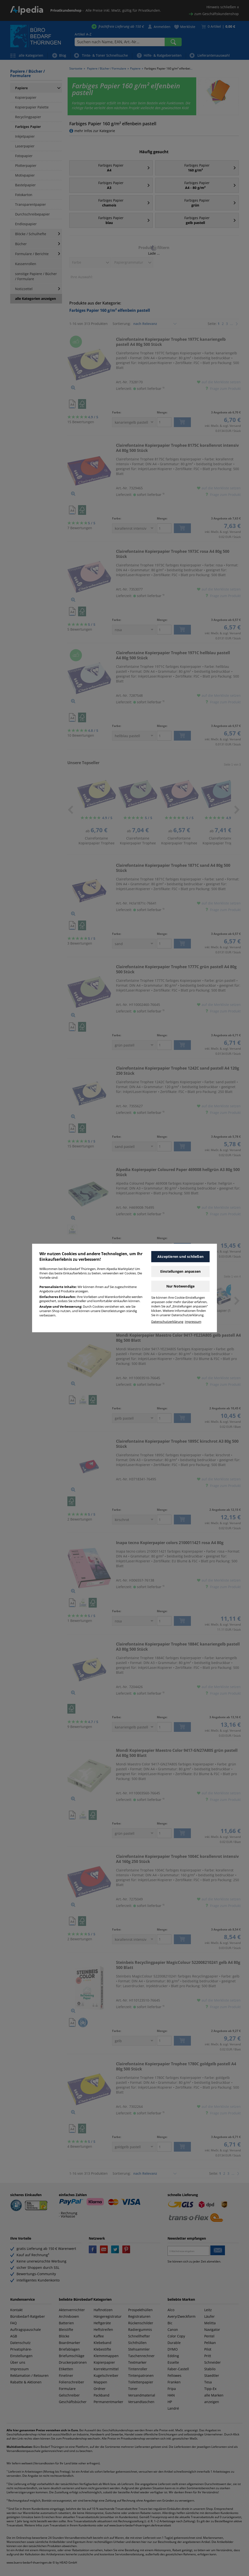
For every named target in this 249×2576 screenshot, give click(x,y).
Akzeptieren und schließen (180, 1256)
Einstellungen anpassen (180, 1271)
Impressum (193, 1322)
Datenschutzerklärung (167, 1322)
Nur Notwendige (180, 1286)
